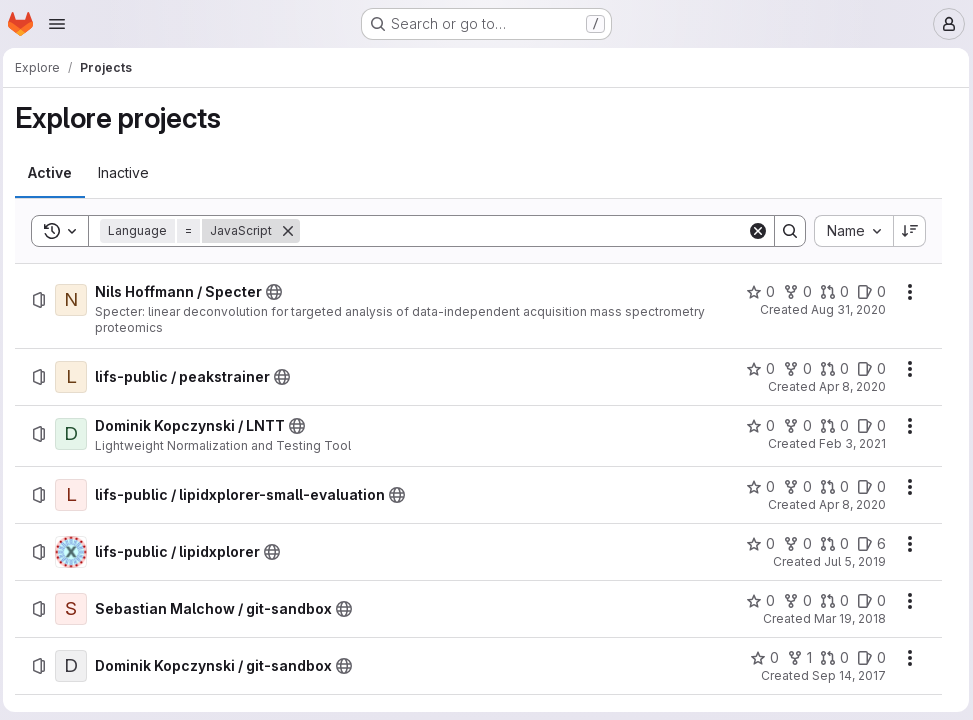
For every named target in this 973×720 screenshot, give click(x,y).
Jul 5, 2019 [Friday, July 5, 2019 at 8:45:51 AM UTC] (851, 561)
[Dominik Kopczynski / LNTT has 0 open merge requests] (830, 426)
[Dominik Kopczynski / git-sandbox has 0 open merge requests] (830, 658)
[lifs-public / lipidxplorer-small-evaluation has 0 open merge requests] (830, 487)
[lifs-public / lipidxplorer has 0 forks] (793, 544)
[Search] (524, 231)
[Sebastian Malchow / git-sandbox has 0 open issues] (867, 601)
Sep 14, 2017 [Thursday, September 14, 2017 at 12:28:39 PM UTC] (845, 675)
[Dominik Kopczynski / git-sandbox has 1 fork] (795, 658)
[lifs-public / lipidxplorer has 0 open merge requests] (830, 544)
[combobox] (849, 231)
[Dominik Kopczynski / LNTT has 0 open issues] (867, 426)
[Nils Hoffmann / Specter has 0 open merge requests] (830, 292)
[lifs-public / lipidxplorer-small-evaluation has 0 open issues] (867, 487)
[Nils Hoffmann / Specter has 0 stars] (756, 292)
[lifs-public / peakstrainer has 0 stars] (756, 369)
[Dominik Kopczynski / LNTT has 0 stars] (756, 426)
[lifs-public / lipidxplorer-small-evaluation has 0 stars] (756, 487)
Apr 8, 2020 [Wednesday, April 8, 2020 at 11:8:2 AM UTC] (848, 386)
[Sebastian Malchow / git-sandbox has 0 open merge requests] (830, 601)
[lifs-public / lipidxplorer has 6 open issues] (867, 544)
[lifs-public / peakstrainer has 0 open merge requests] (830, 369)
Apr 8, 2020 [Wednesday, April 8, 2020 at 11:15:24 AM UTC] (848, 504)
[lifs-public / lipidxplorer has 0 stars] (756, 544)
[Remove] (293, 231)
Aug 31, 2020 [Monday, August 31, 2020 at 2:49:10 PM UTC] (844, 309)
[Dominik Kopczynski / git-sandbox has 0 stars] (760, 658)
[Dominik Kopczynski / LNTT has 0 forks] (793, 426)
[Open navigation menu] (57, 24)
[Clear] (754, 231)
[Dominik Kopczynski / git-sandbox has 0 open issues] (867, 658)
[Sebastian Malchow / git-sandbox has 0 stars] (756, 601)
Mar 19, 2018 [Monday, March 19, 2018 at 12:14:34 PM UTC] (846, 618)
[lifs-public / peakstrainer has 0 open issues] (867, 369)
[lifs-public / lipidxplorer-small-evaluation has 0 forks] (793, 487)
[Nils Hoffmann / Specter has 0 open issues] (867, 292)
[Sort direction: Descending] (906, 231)
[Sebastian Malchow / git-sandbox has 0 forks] (793, 601)
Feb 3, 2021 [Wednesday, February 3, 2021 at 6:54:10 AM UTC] (848, 443)
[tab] (55, 173)
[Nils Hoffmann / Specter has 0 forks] (793, 292)
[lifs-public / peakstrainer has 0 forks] (793, 369)
